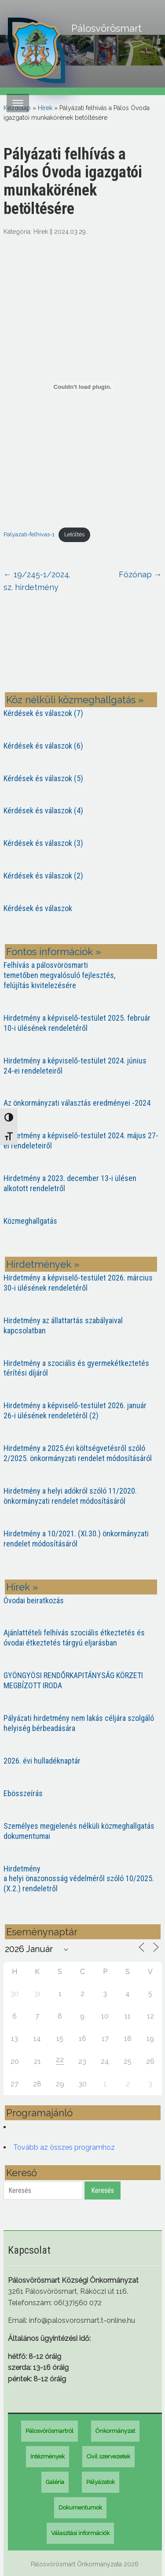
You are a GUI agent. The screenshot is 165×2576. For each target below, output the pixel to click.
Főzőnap (140, 574)
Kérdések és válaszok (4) (43, 810)
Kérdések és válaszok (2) (43, 875)
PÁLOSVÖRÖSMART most (83, 649)
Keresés (102, 2190)
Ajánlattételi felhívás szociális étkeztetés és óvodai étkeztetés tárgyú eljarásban (74, 1637)
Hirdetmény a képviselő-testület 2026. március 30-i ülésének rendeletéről (78, 1282)
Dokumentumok (80, 2507)
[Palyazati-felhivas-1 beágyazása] (83, 387)
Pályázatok (100, 2482)
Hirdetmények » (42, 1264)
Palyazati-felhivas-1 (29, 534)
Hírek (45, 107)
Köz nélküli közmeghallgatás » (74, 699)
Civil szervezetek (108, 2456)
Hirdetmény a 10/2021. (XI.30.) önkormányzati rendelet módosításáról (76, 1538)
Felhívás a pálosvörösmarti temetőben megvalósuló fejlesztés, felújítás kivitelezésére (59, 975)
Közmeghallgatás (30, 1220)
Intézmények (47, 2456)
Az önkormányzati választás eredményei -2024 (77, 1102)
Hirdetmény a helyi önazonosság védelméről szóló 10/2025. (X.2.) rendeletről (79, 1878)
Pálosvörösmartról (49, 2431)
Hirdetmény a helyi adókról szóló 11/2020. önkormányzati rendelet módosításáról (70, 1496)
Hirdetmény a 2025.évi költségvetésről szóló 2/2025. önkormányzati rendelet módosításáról (78, 1453)
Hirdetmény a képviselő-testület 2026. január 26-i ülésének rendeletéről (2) (75, 1410)
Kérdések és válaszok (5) (43, 778)
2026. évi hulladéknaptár (42, 1760)
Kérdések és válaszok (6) (43, 745)
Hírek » (22, 1587)
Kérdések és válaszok (38, 908)
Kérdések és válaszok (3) (43, 843)
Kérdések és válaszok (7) (43, 713)
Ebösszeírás (23, 1793)
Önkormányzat (115, 2431)
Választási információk (80, 2533)
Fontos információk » (53, 951)
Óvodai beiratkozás (34, 1600)
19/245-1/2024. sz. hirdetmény (37, 581)
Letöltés (74, 534)
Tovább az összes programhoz (64, 2147)
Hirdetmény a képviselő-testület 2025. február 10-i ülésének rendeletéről (77, 1023)
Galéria (55, 2482)
